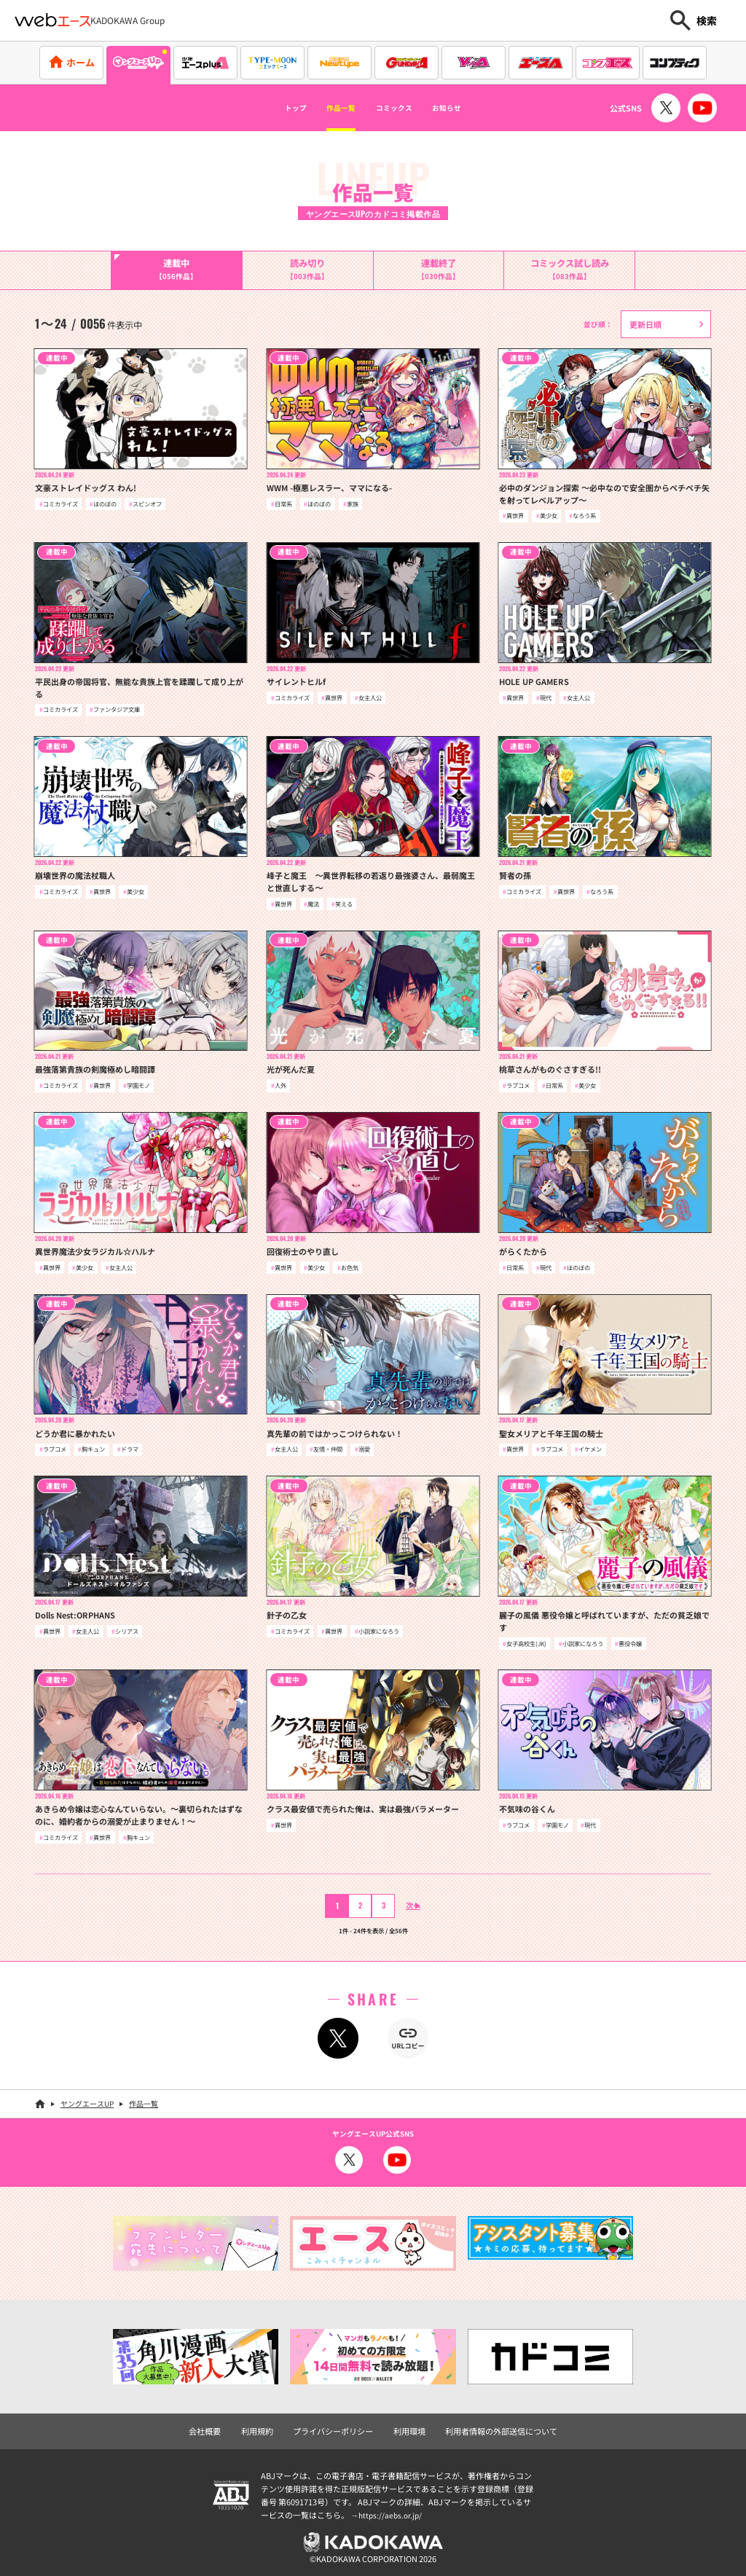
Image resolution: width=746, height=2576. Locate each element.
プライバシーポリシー (336, 2427)
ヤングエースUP (87, 2101)
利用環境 (408, 2427)
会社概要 (216, 2427)
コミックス (401, 108)
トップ (267, 108)
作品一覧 (328, 108)
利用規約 (265, 2427)
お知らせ (472, 108)
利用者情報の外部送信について (493, 2427)
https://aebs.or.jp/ (391, 2511)
